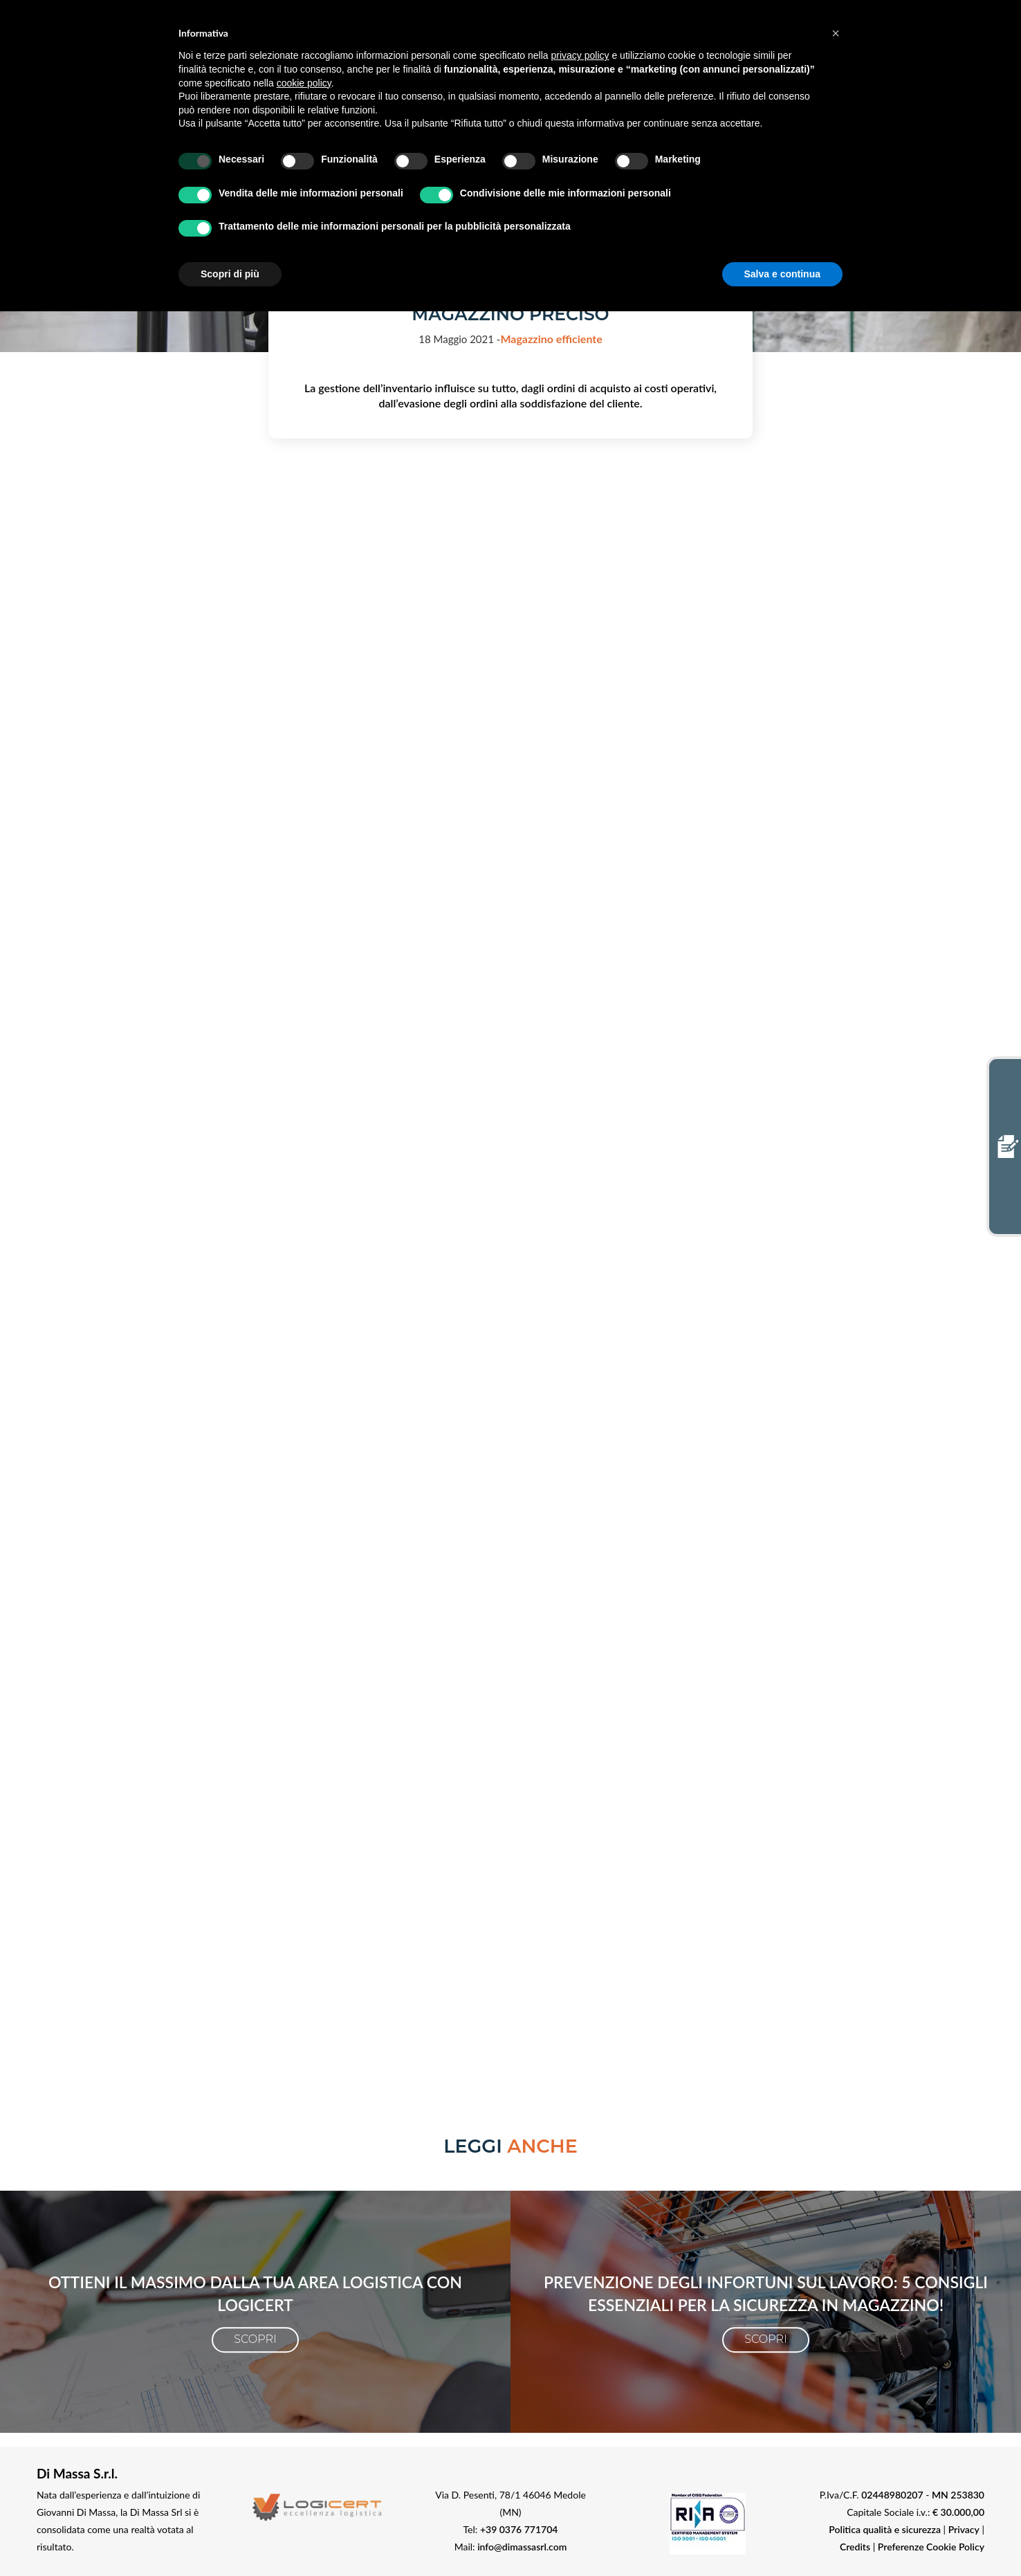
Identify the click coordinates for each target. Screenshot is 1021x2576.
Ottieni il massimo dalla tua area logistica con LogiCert (255, 2293)
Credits (855, 2546)
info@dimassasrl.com (522, 2546)
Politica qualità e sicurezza (885, 2529)
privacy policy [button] (580, 55)
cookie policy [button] (304, 83)
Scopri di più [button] (230, 273)
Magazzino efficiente (551, 338)
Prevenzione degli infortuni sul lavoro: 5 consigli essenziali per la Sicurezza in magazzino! (766, 2293)
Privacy (963, 2529)
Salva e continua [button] (782, 273)
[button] (836, 33)
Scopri (255, 2339)
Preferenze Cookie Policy (931, 2546)
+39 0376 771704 (519, 2529)
